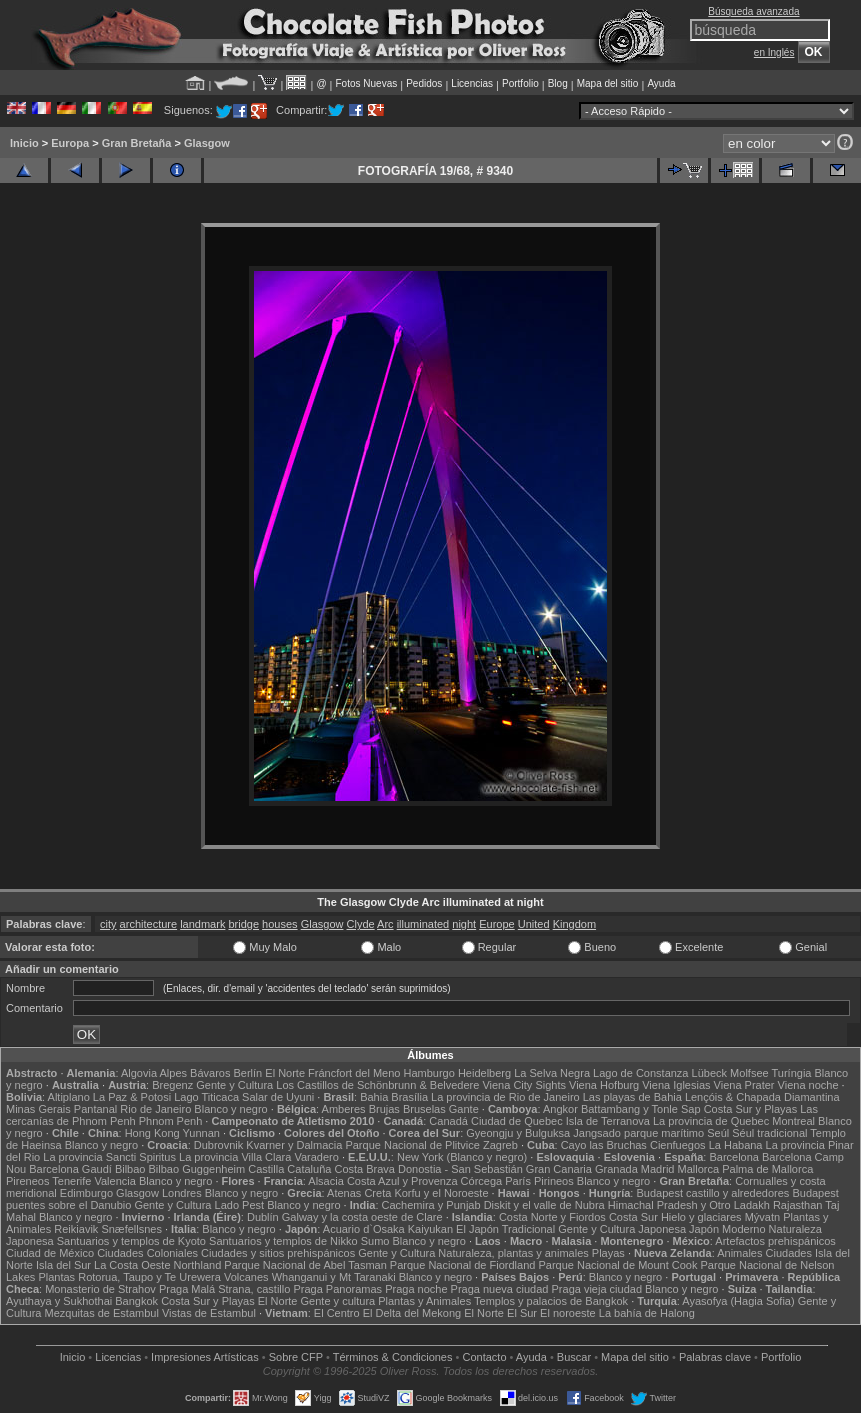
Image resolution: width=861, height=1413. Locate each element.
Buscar (574, 1357)
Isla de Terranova (608, 1121)
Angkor (560, 1109)
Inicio (24, 143)
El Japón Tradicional (505, 1229)
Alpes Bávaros (194, 1073)
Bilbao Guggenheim (197, 1169)
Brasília (409, 1097)
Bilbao (130, 1169)
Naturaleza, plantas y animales (513, 1253)
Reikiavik (76, 1229)
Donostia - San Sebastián (460, 1169)
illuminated (423, 924)
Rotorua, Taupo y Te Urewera (149, 1277)
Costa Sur (633, 1217)
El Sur (522, 1313)
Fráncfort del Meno (354, 1073)
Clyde (361, 924)
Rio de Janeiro (155, 1109)
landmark (202, 924)
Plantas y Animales (424, 1301)
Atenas (344, 1193)
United (534, 924)
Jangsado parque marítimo (638, 1133)
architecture (148, 924)
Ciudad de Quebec (517, 1121)
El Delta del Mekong (412, 1313)
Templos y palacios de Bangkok (551, 1301)
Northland (198, 1265)
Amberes (344, 1109)
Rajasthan (798, 1205)
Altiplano (69, 1097)
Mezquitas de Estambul (102, 1313)
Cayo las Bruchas (604, 1145)
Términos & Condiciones (393, 1357)
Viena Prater (744, 1085)
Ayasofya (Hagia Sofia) (738, 1301)
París (518, 1181)
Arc (385, 924)
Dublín (263, 1217)
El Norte (285, 1073)
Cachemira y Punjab (431, 1205)
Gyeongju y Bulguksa (518, 1133)
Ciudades (789, 1253)
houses (279, 924)
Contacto (484, 1357)
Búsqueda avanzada (753, 11)
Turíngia (792, 1073)
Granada (616, 1169)
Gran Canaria (559, 1169)
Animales (739, 1253)
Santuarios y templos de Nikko (283, 1241)
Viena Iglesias (676, 1085)
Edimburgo (86, 1193)
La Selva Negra (552, 1073)
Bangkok (136, 1301)
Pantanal (95, 1109)
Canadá (448, 1121)
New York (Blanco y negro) (462, 1157)
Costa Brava (364, 1169)
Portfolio (520, 83)
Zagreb (500, 1145)
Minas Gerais (38, 1109)
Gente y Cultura (234, 1085)
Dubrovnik (219, 1145)
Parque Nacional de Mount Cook (617, 1265)
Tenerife (71, 1181)
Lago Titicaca (206, 1097)
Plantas (56, 1277)
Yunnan (201, 1133)
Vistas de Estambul (209, 1313)
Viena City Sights (524, 1085)
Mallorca (699, 1169)
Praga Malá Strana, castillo (224, 1289)
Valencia (114, 1181)
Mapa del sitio (608, 83)
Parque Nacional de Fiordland (463, 1265)
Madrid (658, 1169)
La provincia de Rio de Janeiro (505, 1097)
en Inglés (774, 52)
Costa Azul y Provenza (402, 1181)
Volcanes (246, 1277)
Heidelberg (484, 1073)
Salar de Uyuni (278, 1097)
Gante (464, 1109)
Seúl (718, 1133)
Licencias (472, 83)
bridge (243, 924)
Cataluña (309, 1169)
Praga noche (416, 1289)
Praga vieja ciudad (597, 1289)
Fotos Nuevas (367, 83)
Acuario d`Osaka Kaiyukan (388, 1229)
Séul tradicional (769, 1133)
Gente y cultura (338, 1301)
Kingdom (574, 924)
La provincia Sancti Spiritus (109, 1157)
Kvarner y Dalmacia (294, 1145)
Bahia (374, 1097)
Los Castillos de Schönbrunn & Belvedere (377, 1085)
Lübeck (709, 1073)
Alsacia (325, 1181)
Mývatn (762, 1217)
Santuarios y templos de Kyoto (131, 1241)
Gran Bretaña (137, 143)
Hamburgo (429, 1073)
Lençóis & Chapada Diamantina (762, 1097)
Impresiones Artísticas (205, 1357)
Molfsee (749, 1073)
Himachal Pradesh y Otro (669, 1205)
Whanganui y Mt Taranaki (334, 1277)
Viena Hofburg (604, 1085)
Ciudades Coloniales (147, 1253)
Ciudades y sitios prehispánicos (278, 1253)
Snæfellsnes (131, 1229)
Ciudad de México (50, 1253)
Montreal (793, 1121)
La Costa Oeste (132, 1265)
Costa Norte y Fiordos (552, 1217)
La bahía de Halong (647, 1313)
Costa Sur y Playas (751, 1109)
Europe (496, 924)
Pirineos (554, 1181)
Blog (558, 83)
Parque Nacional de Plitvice (412, 1145)
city (108, 924)
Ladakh (752, 1205)
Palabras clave (715, 1357)
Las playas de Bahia (632, 1097)
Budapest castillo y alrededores (712, 1193)
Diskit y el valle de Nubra (544, 1205)
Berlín (247, 1073)
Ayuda (661, 83)
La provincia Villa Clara (235, 1157)
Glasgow (207, 143)
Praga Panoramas (337, 1289)
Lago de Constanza (640, 1073)
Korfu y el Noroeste (441, 1193)
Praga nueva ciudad (500, 1289)
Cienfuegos (678, 1145)
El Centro (337, 1313)
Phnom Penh (171, 1121)
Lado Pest (240, 1205)
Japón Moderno (727, 1229)
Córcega (482, 1181)
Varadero (316, 1157)
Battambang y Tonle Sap (641, 1109)
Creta (377, 1193)
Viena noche (808, 1085)
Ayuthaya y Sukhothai (59, 1301)
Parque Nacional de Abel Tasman (305, 1265)
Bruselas (424, 1109)
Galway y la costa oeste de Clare (362, 1217)
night (464, 924)
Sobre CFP (296, 1357)
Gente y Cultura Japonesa (622, 1229)
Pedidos (424, 83)
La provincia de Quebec (711, 1121)
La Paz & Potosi (132, 1097)
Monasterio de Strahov (100, 1289)
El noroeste (568, 1313)
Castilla (266, 1169)
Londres (182, 1193)
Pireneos (27, 1181)
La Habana (736, 1145)
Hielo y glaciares (701, 1217)
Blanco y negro (230, 1109)
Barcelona (734, 1157)
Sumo (375, 1241)
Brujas (384, 1109)
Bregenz (172, 1085)
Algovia (139, 1073)
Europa (70, 143)
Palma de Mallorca (767, 1169)
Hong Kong (152, 1133)
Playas (608, 1253)
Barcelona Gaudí (70, 1169)
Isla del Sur (63, 1265)
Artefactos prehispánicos (775, 1241)
